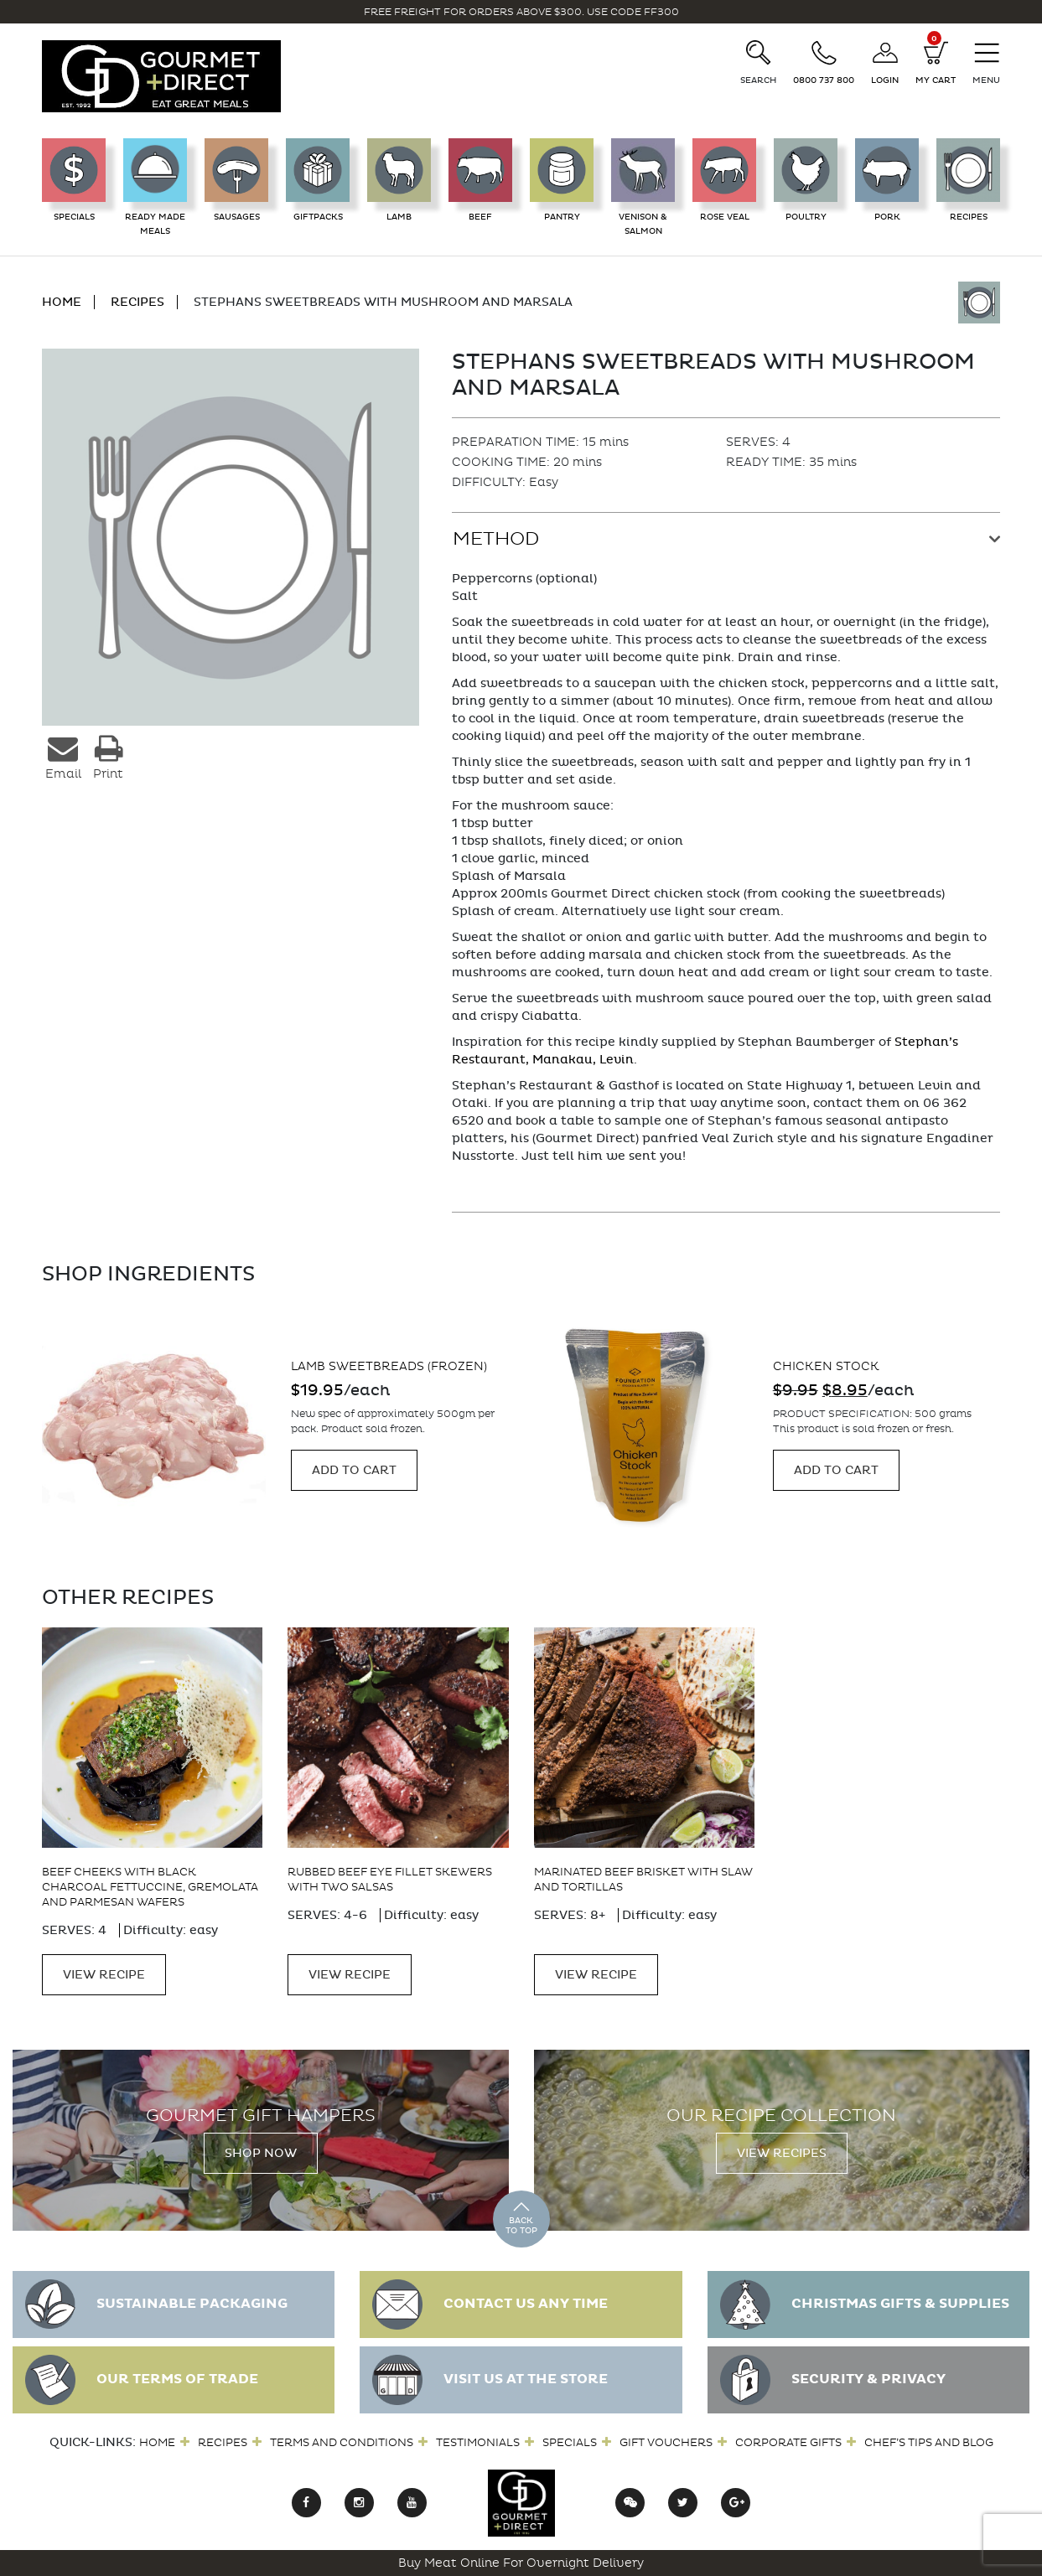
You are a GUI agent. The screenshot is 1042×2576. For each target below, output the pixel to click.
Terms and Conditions (341, 2442)
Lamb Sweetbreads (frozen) (389, 1366)
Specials (569, 2442)
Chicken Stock (826, 1366)
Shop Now (261, 2153)
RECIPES (137, 302)
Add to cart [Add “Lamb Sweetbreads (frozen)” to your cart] (354, 1470)
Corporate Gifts (788, 2442)
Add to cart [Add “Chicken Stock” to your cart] (836, 1470)
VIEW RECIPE (104, 1975)
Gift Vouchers (666, 2442)
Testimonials (478, 2442)
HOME (61, 302)
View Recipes (782, 2153)
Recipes (222, 2442)
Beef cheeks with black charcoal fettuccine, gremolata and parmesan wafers (150, 1886)
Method (496, 539)
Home (157, 2442)
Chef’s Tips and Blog (928, 2442)
